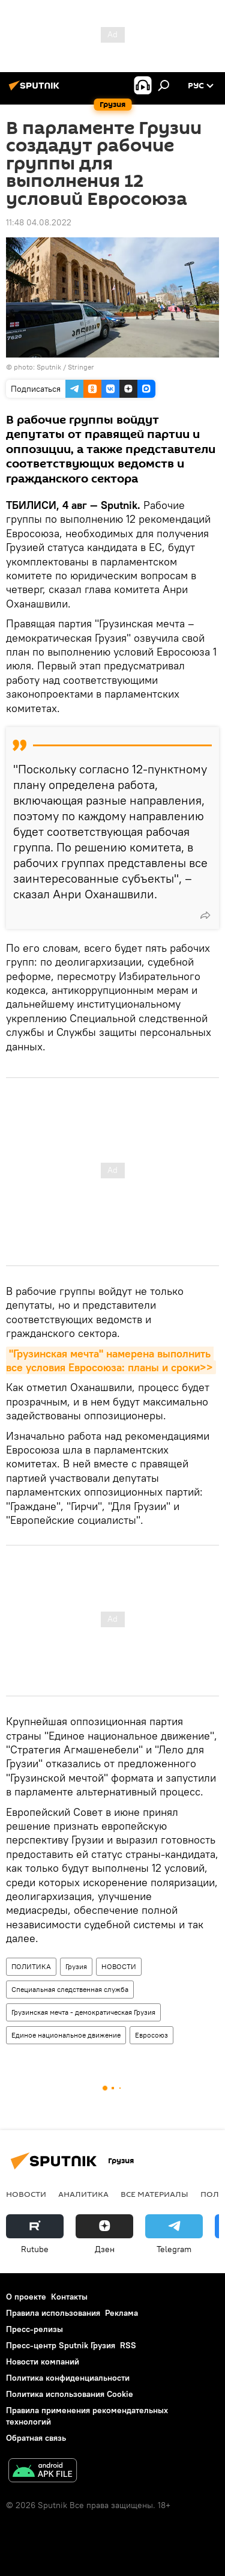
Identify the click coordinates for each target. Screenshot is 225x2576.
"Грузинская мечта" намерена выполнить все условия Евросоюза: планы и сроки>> (110, 1360)
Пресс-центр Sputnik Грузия (60, 2345)
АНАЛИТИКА (83, 2193)
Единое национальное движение (66, 2034)
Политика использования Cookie (69, 2394)
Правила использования (53, 2312)
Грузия (76, 1966)
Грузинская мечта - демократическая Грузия (83, 2012)
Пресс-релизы (34, 2329)
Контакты (69, 2296)
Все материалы (154, 2193)
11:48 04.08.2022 (38, 222)
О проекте (26, 2296)
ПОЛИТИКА (31, 1966)
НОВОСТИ (118, 1966)
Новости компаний (42, 2361)
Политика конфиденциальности (68, 2377)
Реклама (121, 2312)
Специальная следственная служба (69, 1989)
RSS (128, 2345)
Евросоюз (151, 2034)
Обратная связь (36, 2437)
